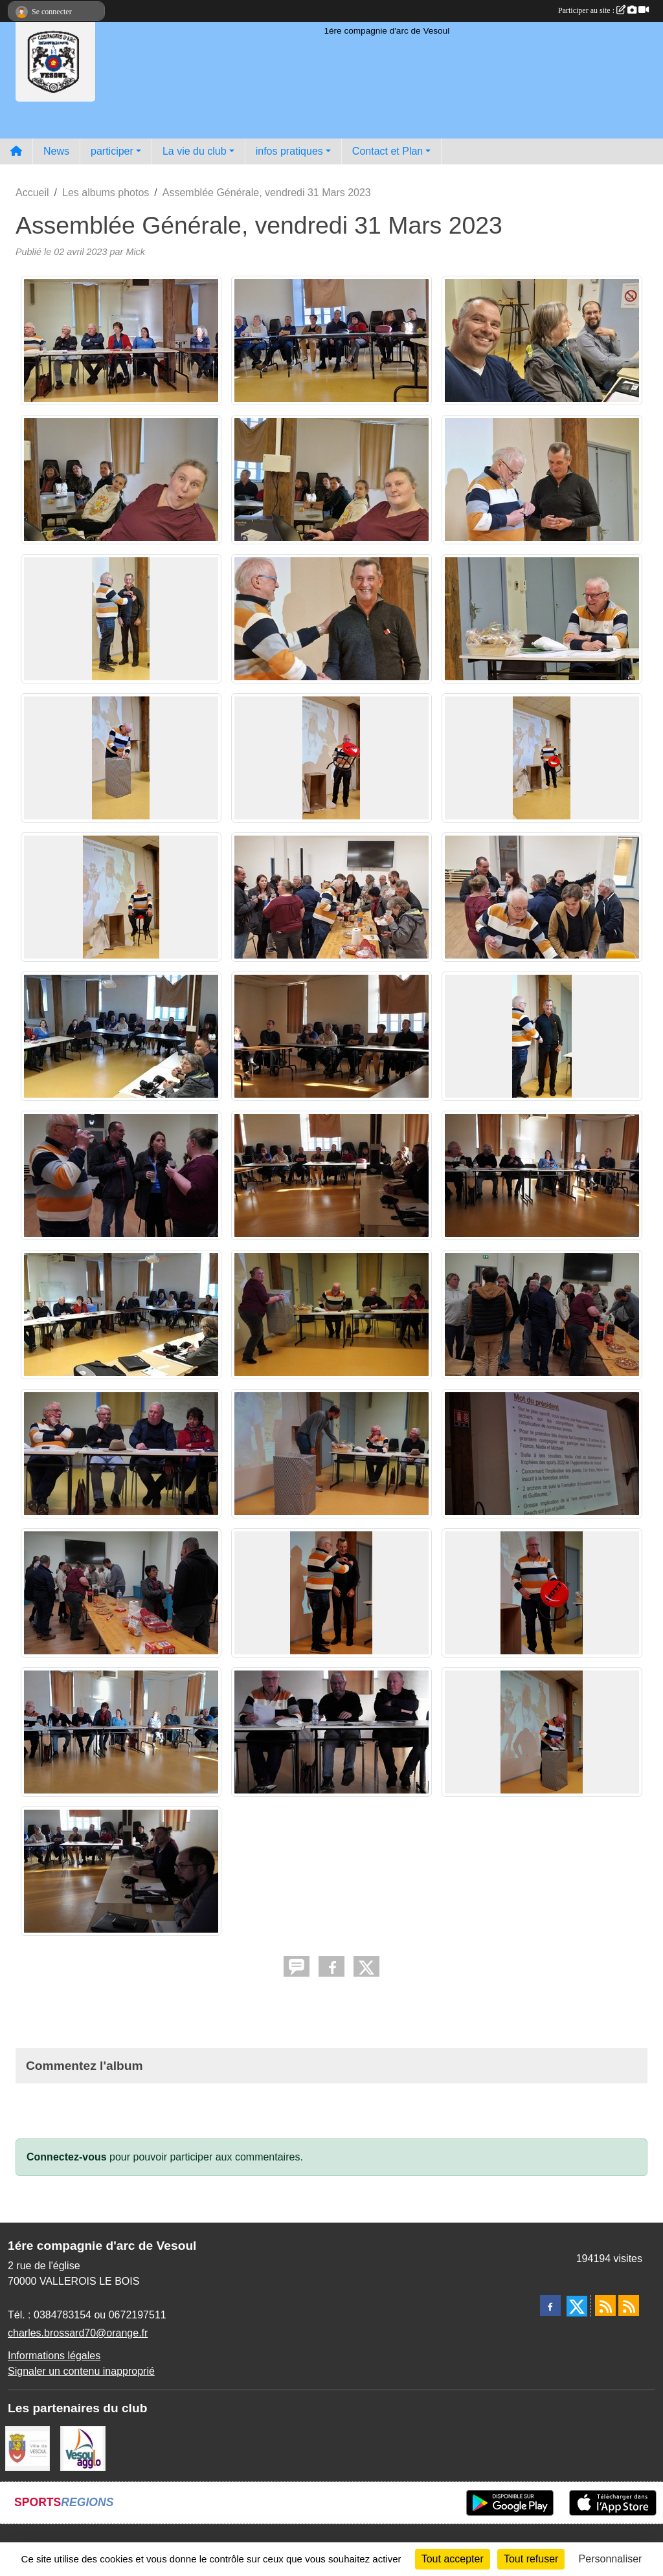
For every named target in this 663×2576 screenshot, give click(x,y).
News (56, 151)
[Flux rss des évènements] (628, 2305)
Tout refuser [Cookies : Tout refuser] (531, 2558)
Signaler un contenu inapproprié (81, 2371)
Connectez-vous (67, 2156)
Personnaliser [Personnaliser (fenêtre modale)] (610, 2558)
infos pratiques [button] (289, 151)
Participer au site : (603, 10)
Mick (135, 252)
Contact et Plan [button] (387, 151)
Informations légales (54, 2355)
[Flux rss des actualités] (605, 2305)
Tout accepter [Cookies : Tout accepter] (452, 2558)
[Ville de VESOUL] (27, 2447)
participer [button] (112, 151)
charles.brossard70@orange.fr (78, 2332)
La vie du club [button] (195, 151)
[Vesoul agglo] (82, 2447)
